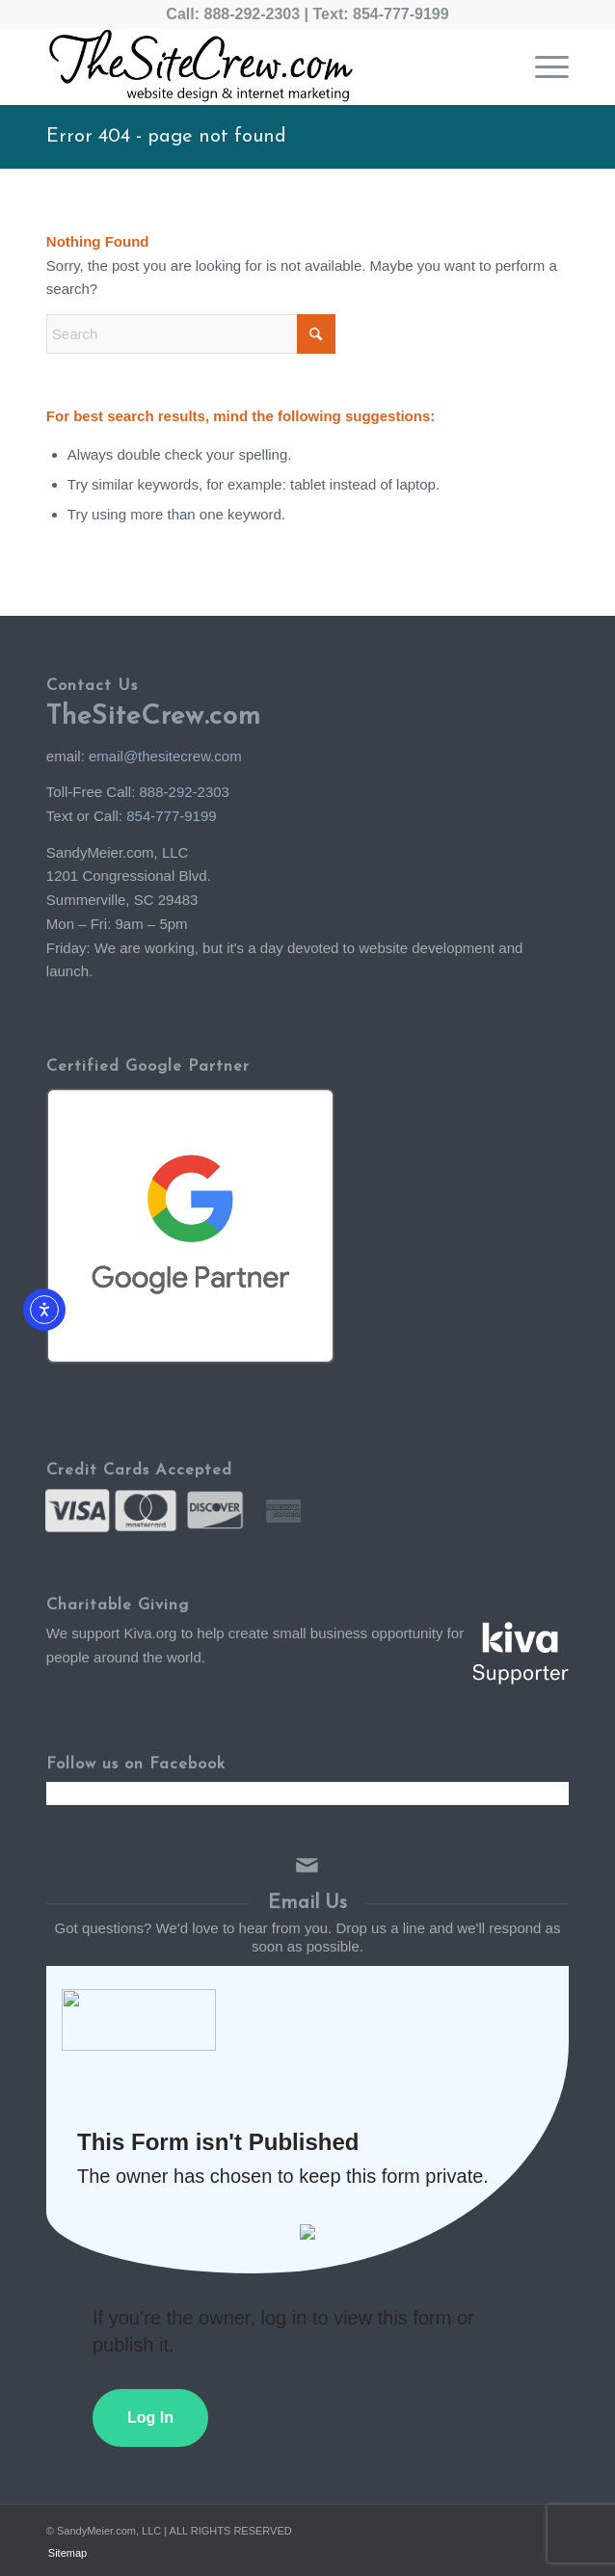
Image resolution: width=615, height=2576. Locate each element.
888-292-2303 (251, 14)
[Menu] (542, 66)
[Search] (190, 334)
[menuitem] (542, 66)
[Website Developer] (255, 66)
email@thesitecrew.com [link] (165, 756)
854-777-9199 (401, 14)
